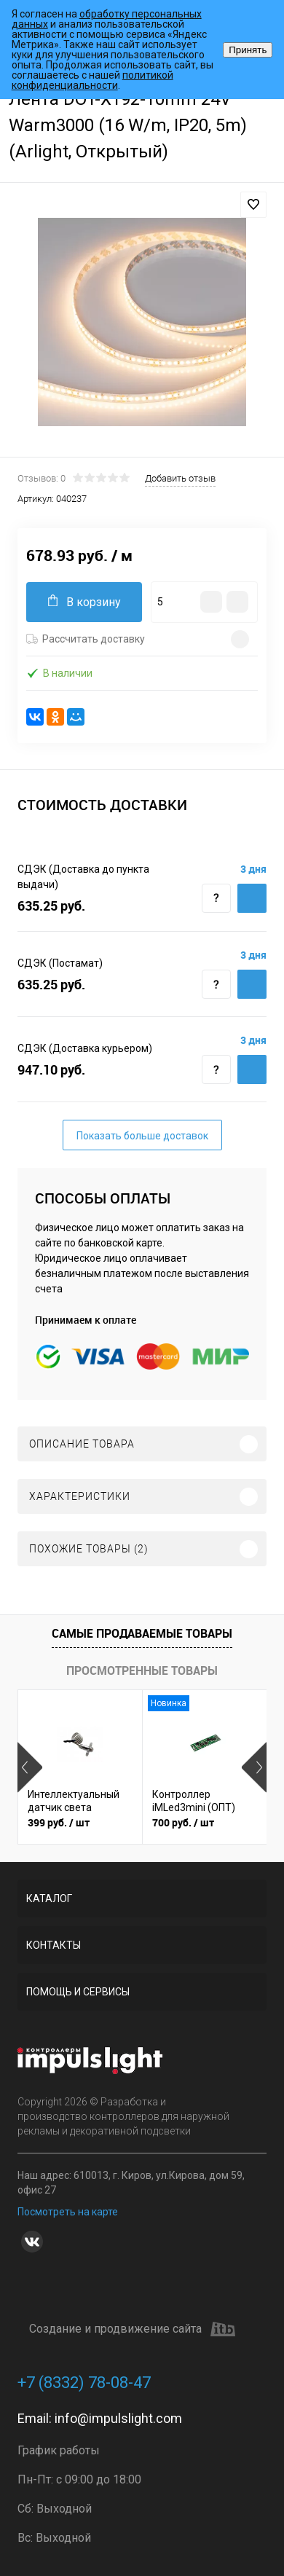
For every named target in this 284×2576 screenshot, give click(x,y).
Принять (248, 49)
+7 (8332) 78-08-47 (84, 2382)
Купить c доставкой (252, 898)
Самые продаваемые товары (142, 1633)
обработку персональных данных (107, 19)
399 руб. (59, 1822)
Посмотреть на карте (67, 2212)
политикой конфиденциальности (92, 80)
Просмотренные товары (142, 1670)
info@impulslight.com (118, 2418)
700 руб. (183, 1822)
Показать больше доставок (142, 1136)
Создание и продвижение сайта (132, 2329)
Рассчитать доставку (85, 639)
